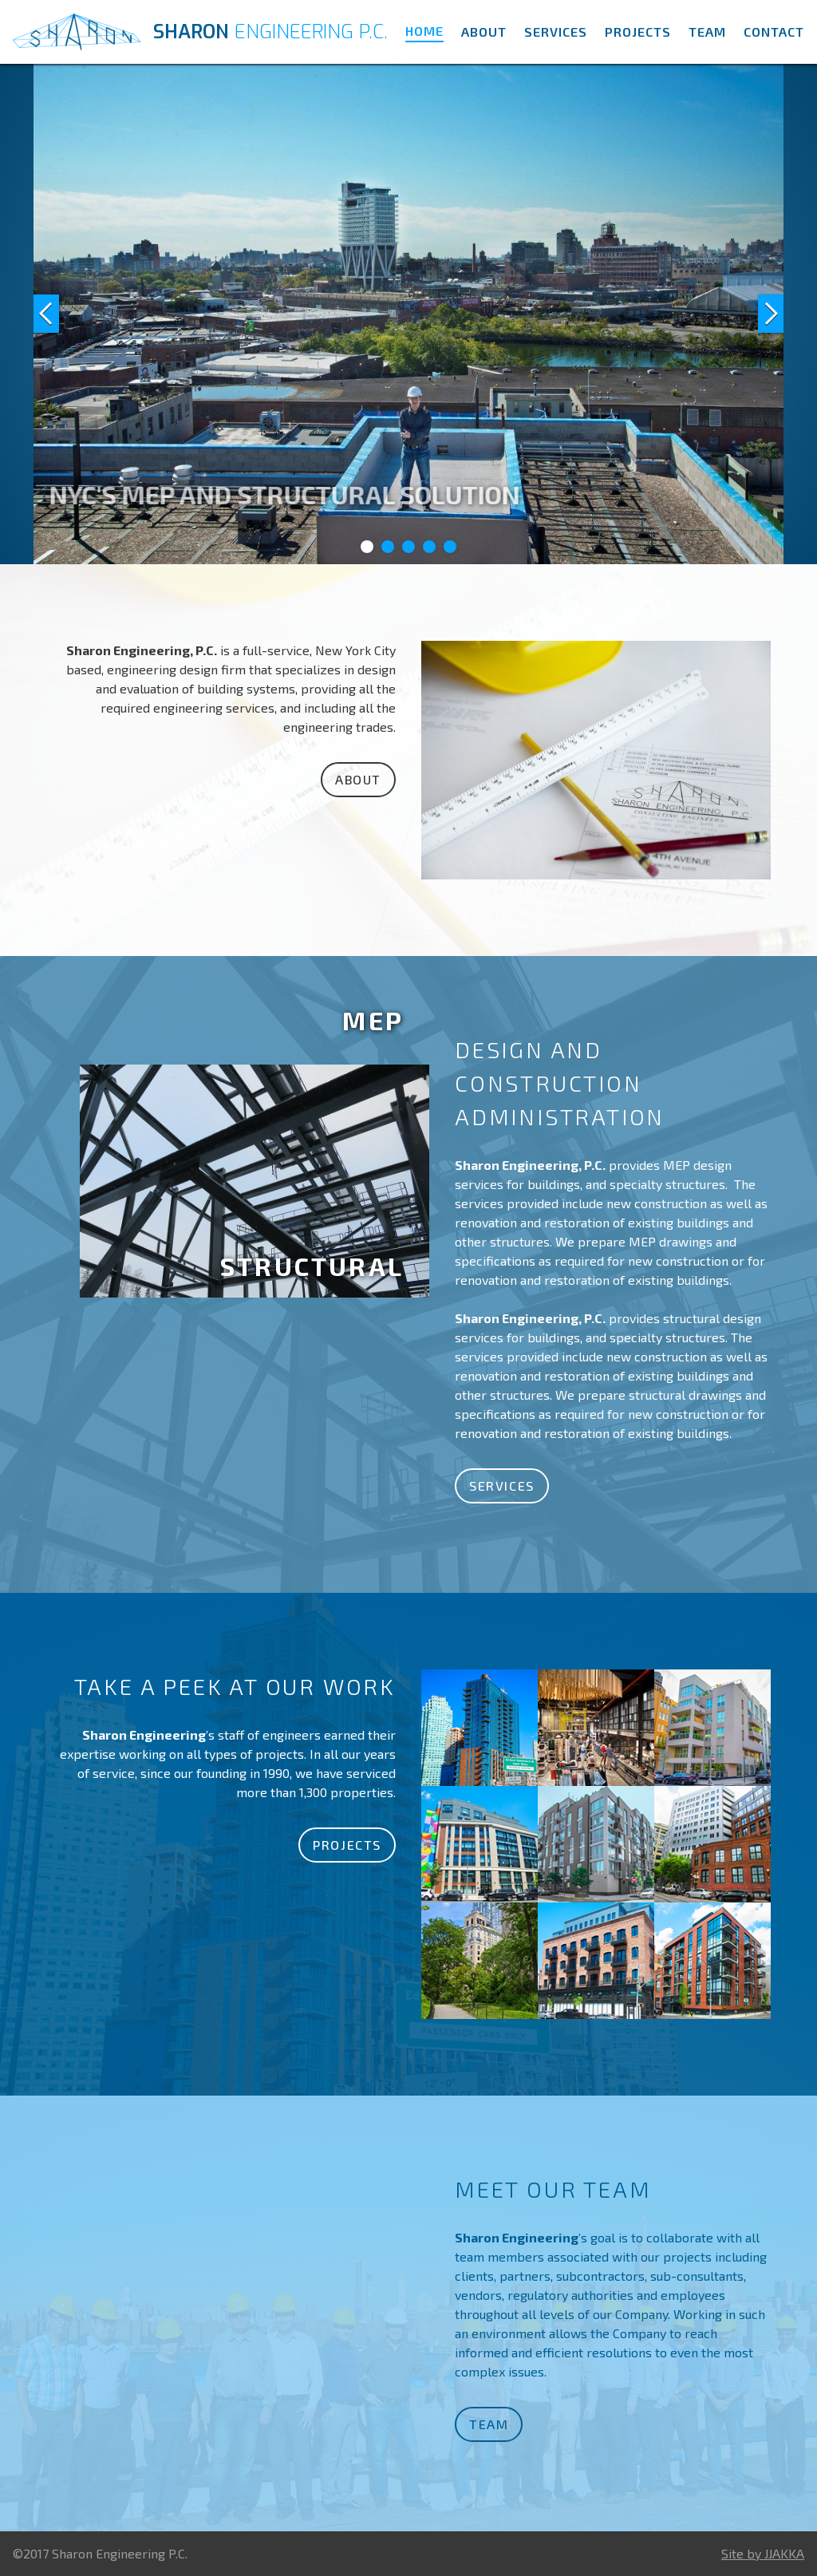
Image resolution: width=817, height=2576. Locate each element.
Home (424, 30)
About (484, 31)
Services (555, 31)
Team (707, 31)
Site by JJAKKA (762, 2553)
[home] (203, 32)
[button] (65, 314)
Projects (638, 31)
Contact (774, 31)
